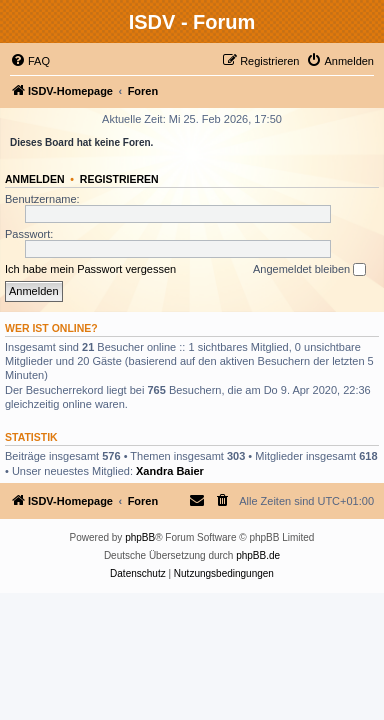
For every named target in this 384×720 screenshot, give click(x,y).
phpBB (140, 537)
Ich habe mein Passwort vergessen (90, 269)
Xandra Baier (170, 471)
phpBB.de (258, 555)
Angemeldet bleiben (309, 270)
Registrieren (119, 179)
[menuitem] (30, 61)
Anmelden (35, 179)
